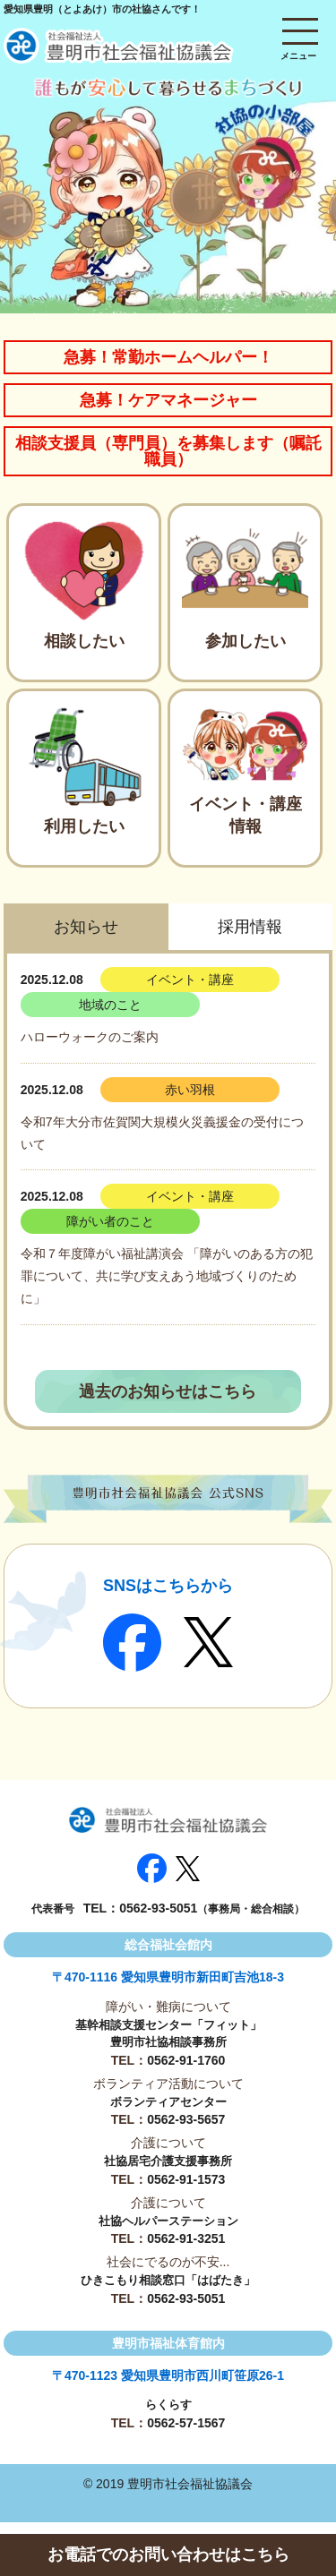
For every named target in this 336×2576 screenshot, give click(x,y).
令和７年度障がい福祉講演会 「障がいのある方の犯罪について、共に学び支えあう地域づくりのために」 (167, 1275)
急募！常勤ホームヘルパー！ (168, 357)
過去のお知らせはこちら (167, 1391)
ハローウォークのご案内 (90, 1037)
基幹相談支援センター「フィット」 (168, 2025)
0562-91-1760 (186, 2060)
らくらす (168, 2404)
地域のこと (110, 1004)
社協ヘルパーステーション (168, 2221)
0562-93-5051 (158, 1908)
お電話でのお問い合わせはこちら (168, 2554)
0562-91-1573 (186, 2179)
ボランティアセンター (168, 2102)
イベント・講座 (190, 979)
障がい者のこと (110, 1221)
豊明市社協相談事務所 (168, 2042)
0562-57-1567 (186, 2423)
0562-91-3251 (186, 2238)
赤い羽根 (190, 1090)
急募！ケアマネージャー (168, 400)
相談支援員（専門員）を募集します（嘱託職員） (168, 451)
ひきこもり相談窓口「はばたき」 (168, 2280)
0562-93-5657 (186, 2119)
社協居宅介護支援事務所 (168, 2161)
